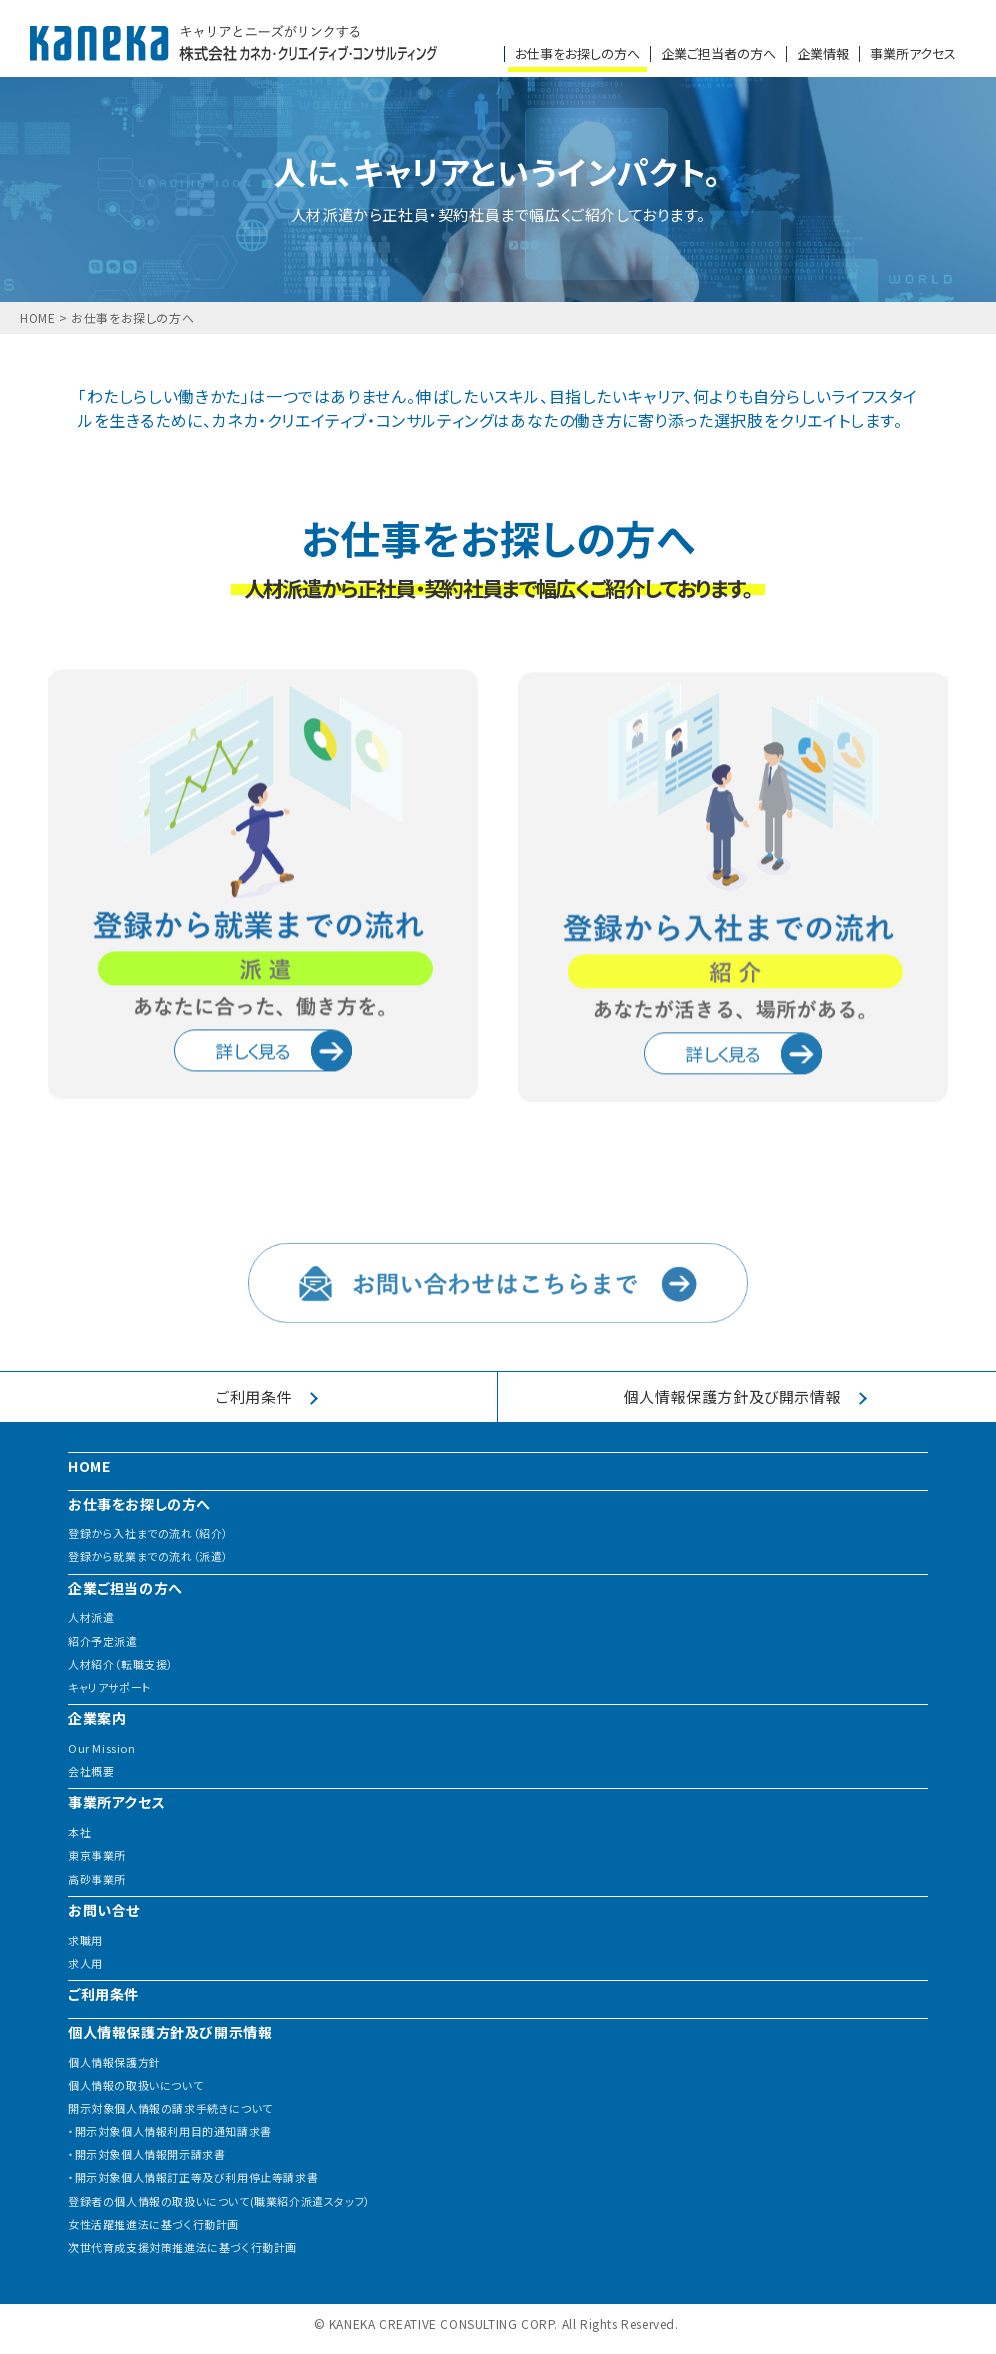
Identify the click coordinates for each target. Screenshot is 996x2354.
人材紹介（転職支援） (121, 1664)
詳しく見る (283, 1123)
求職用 (85, 1940)
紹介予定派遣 (103, 1641)
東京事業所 (97, 1855)
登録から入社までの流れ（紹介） (148, 1533)
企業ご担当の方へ (125, 1587)
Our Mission (102, 1748)
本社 (79, 1832)
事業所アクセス (913, 54)
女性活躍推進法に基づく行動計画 (153, 2224)
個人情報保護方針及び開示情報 (170, 2031)
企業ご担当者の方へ (718, 54)
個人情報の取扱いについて (135, 2085)
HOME (37, 318)
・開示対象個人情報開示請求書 (146, 2154)
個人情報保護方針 (114, 2062)
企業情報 (823, 54)
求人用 (85, 1963)
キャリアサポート (109, 1687)
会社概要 (91, 1771)
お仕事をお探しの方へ (577, 54)
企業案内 (97, 1717)
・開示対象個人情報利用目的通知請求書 (170, 2131)
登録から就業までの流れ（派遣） (148, 1556)
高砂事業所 (97, 1879)
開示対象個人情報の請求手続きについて (170, 2108)
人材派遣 (91, 1617)
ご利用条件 (103, 1993)
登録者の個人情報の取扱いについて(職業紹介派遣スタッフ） (219, 2201)
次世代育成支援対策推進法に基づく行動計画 (182, 2247)
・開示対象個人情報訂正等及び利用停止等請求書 (193, 2177)
